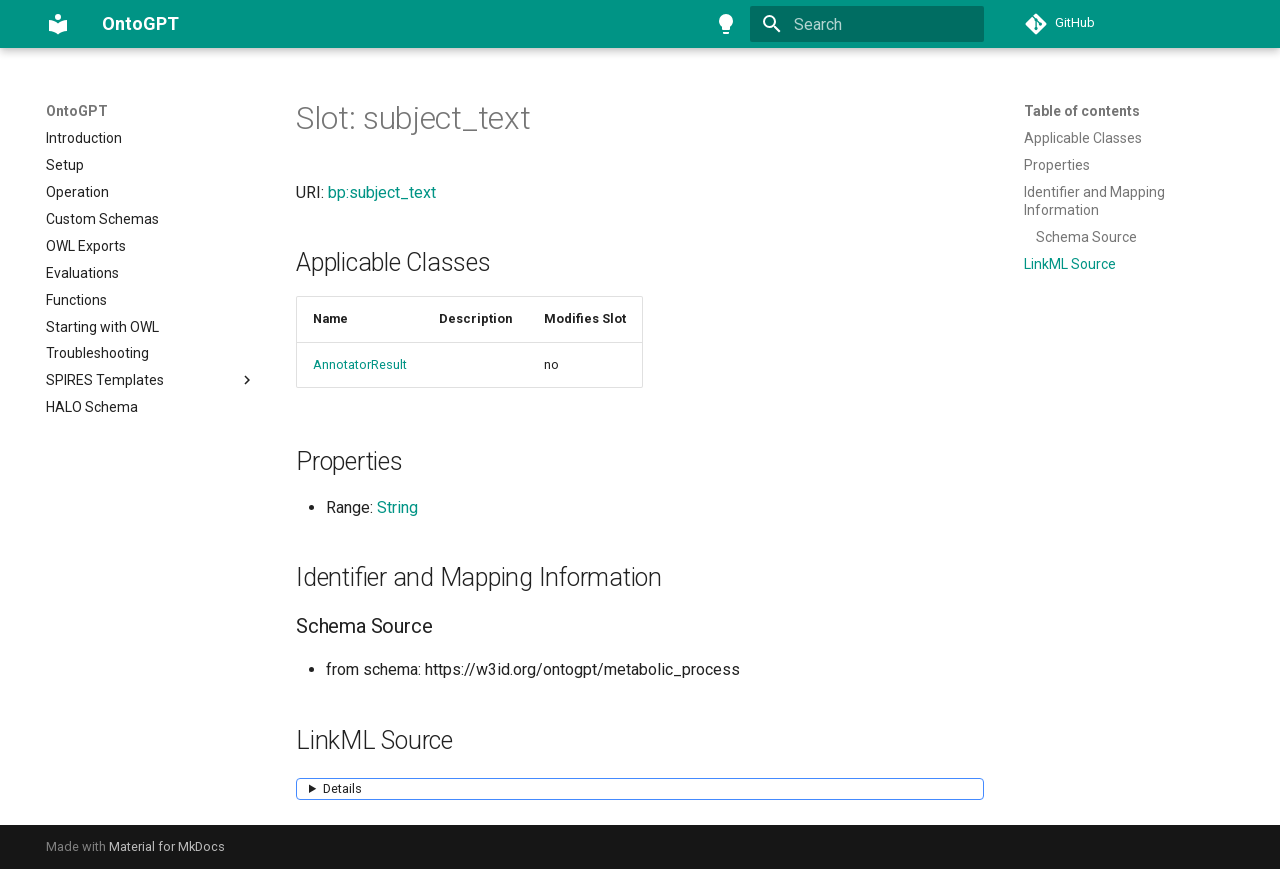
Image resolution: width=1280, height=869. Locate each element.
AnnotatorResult (360, 364)
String (397, 507)
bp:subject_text (382, 192)
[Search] (867, 24)
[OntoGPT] (58, 24)
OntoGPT (77, 111)
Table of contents (1082, 111)
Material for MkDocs (167, 846)
